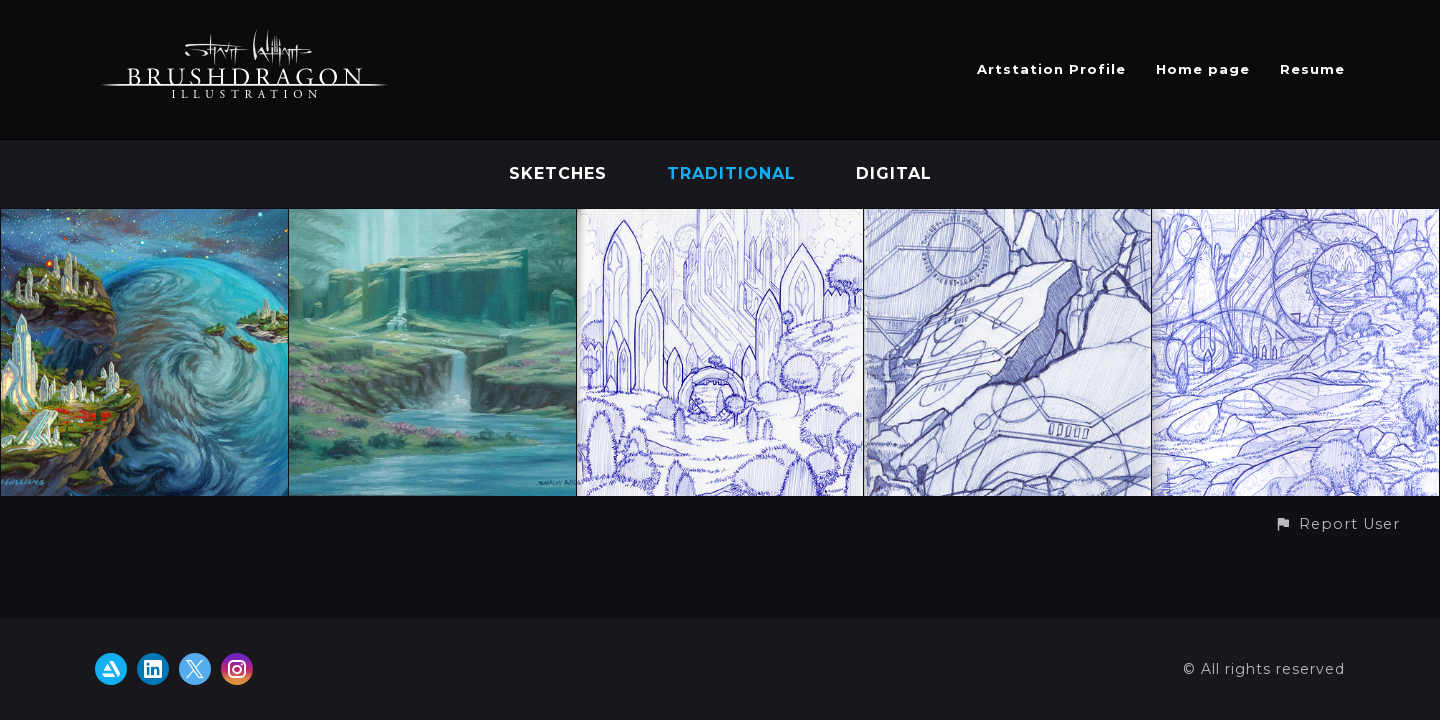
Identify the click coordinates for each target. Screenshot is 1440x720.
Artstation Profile (1051, 69)
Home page (1203, 69)
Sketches (558, 173)
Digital (894, 173)
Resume (1312, 69)
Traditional (731, 173)
